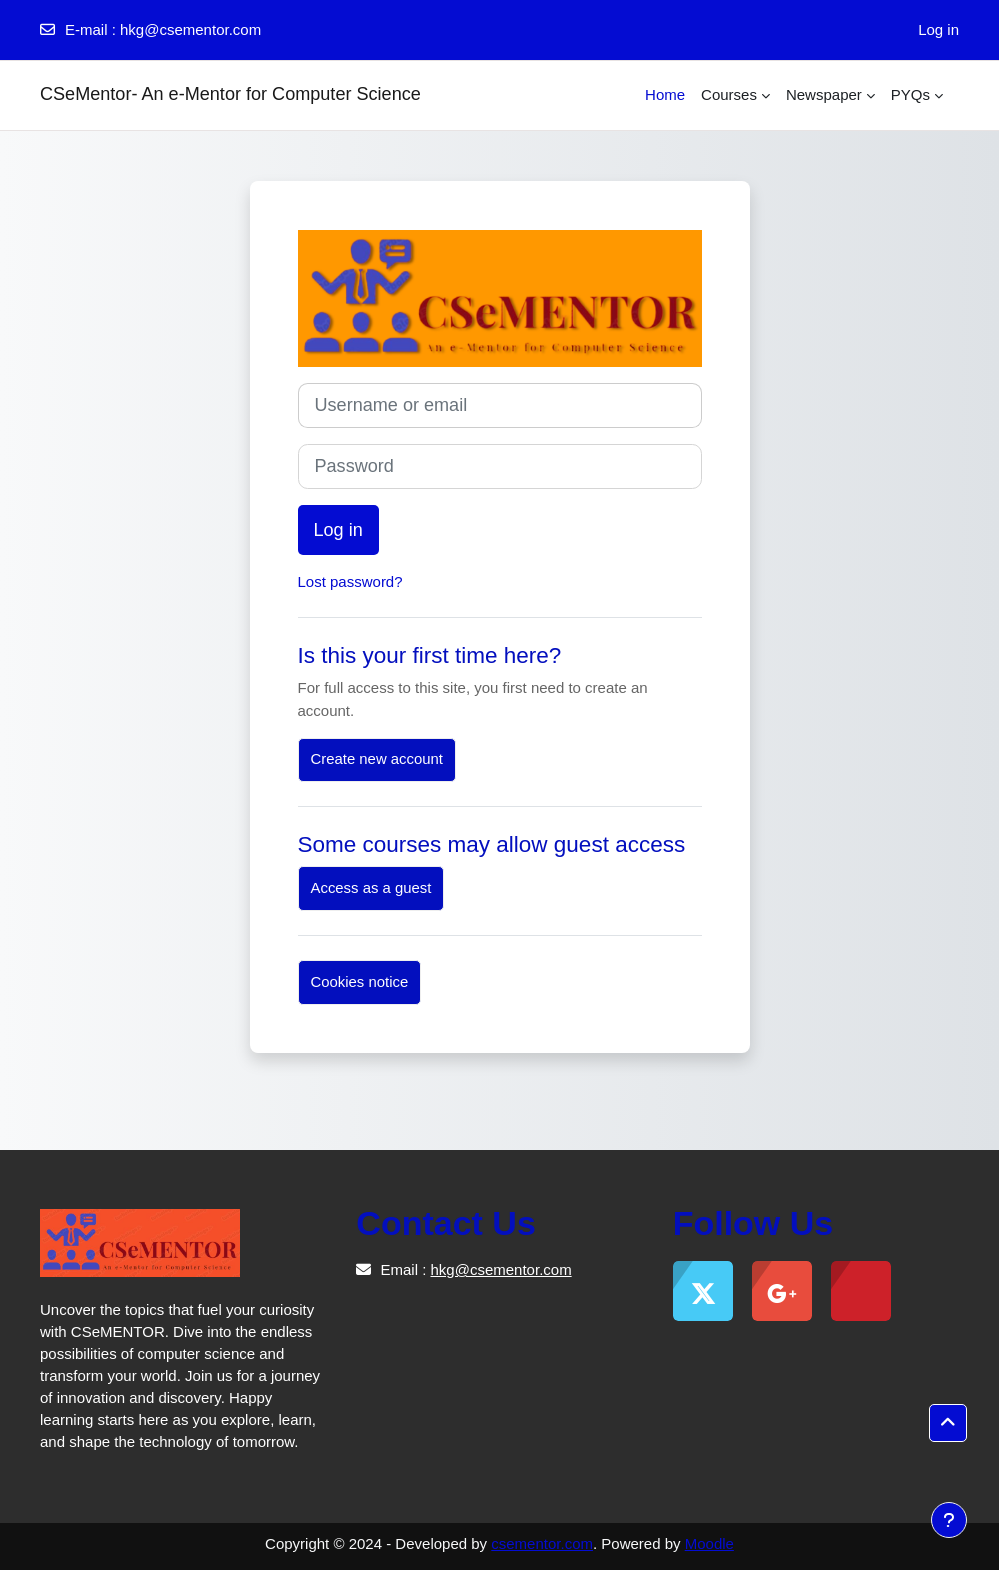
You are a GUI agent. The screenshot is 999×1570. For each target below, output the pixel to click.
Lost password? (350, 581)
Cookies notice (360, 982)
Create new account (377, 759)
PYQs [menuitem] (910, 94)
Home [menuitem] (665, 94)
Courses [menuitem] (729, 94)
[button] (948, 1423)
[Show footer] (949, 1520)
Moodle (709, 1543)
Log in (938, 29)
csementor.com (542, 1543)
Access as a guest (371, 888)
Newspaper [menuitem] (824, 94)
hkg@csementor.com (190, 29)
